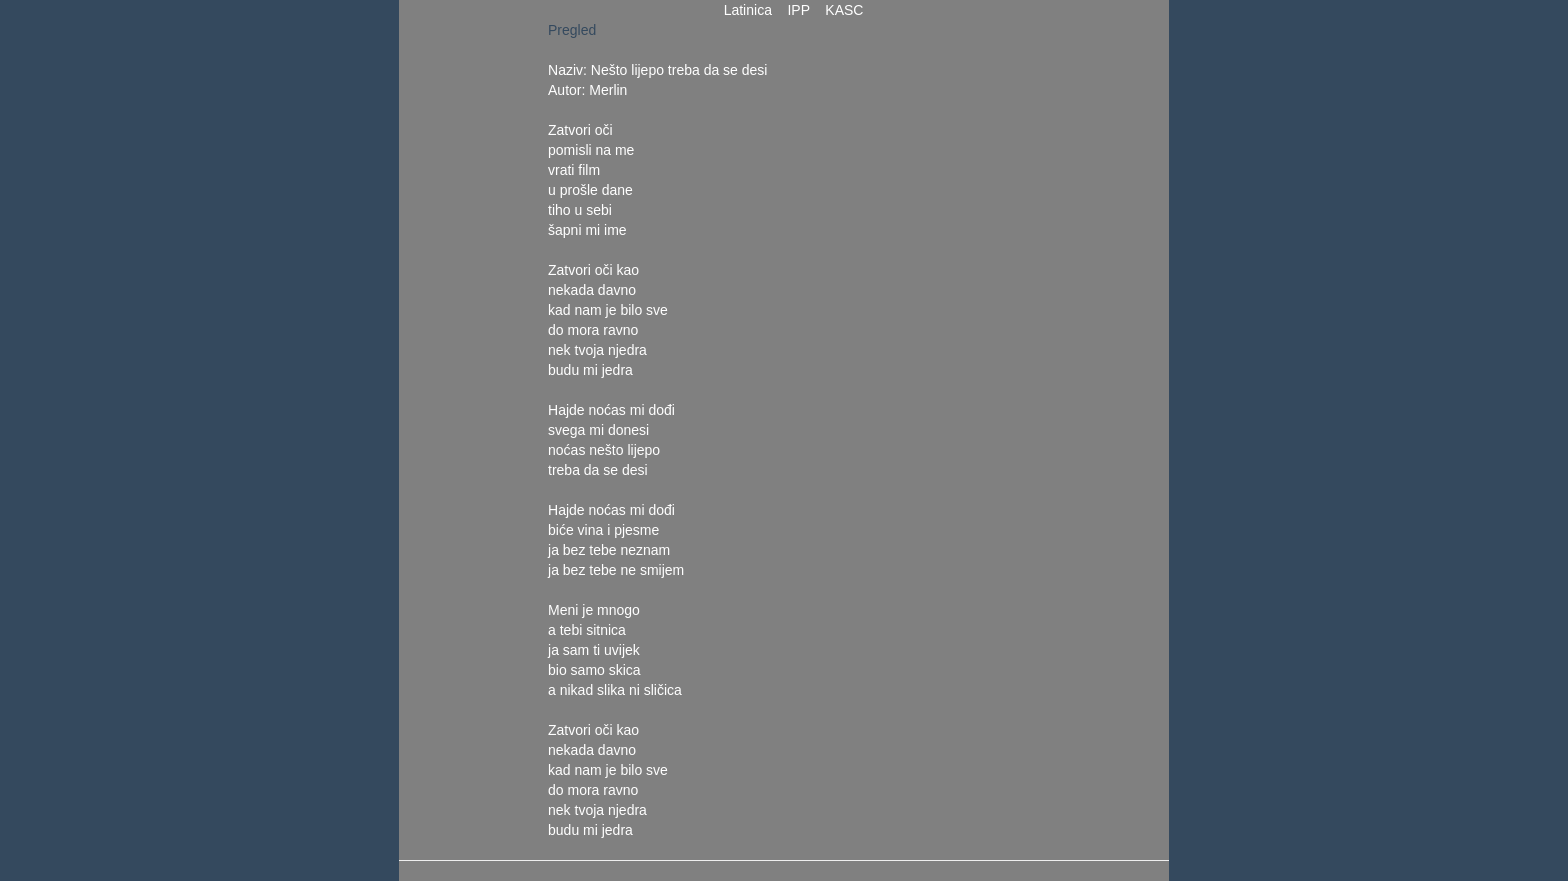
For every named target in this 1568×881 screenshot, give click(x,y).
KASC (845, 10)
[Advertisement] (931, 320)
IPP (799, 10)
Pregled (572, 30)
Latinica (748, 10)
